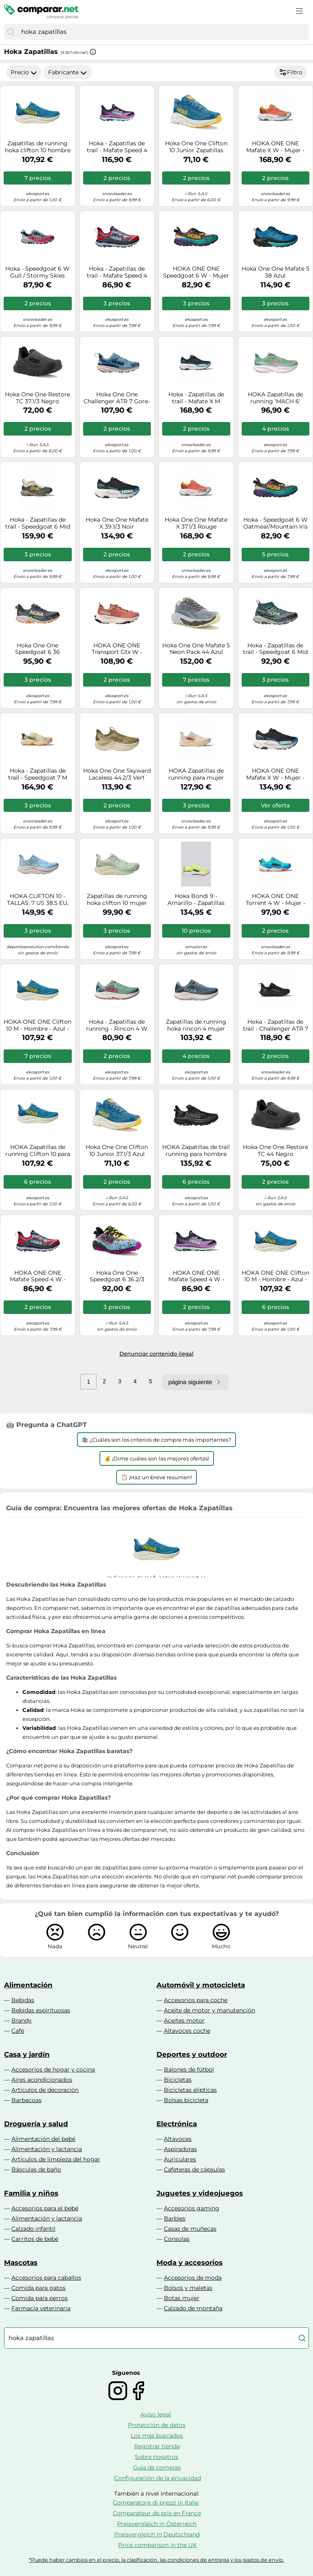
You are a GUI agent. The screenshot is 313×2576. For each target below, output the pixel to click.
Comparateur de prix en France (157, 2513)
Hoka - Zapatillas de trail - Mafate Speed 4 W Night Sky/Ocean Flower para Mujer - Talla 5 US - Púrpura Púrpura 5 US (117, 147)
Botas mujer (181, 2298)
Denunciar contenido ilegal (156, 1353)
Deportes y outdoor (191, 2054)
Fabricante (67, 72)
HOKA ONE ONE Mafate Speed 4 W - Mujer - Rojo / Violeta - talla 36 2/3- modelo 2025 (37, 1276)
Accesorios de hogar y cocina (53, 2069)
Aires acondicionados (41, 2079)
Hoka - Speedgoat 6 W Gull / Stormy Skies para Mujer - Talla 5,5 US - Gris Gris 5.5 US (37, 272)
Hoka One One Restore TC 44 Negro (275, 1151)
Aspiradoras (180, 2149)
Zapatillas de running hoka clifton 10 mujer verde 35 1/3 (117, 900)
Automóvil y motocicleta (200, 1985)
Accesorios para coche (195, 2000)
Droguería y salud (36, 2124)
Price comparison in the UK (157, 2545)
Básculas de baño (36, 2169)
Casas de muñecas (190, 2228)
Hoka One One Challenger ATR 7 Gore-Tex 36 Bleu (117, 398)
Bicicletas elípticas (190, 2090)
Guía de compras (157, 2467)
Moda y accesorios (189, 2262)
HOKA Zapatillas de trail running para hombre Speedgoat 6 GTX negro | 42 (196, 1151)
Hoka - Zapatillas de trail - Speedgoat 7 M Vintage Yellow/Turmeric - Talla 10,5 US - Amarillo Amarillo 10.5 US (37, 774)
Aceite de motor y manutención (209, 2010)
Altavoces (178, 2139)
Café (17, 2030)
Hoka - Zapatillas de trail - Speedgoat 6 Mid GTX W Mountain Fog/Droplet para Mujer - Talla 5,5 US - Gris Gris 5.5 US (275, 649)
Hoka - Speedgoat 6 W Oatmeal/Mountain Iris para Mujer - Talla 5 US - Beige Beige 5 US (275, 523)
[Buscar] (10, 32)
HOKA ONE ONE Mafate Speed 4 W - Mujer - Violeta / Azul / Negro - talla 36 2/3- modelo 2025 (196, 1276)
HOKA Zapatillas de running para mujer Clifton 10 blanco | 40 (196, 774)
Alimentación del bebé (43, 2139)
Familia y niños (31, 2193)
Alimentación (28, 1985)
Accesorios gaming (191, 2208)
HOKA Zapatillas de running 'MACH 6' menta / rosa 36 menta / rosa (275, 398)
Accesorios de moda (193, 2277)
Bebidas (22, 2000)
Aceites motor (184, 2020)
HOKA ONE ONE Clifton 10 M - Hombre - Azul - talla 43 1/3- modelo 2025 (37, 1025)
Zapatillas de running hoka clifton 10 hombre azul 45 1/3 (38, 147)
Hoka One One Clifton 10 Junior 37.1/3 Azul (117, 1151)
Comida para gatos (38, 2288)
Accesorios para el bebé (44, 2208)
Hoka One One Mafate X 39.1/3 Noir (117, 523)
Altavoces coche (187, 2030)
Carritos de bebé (34, 2239)
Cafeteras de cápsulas (194, 2169)
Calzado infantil (33, 2228)
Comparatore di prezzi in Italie (155, 2502)
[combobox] (163, 32)
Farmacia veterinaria (41, 2308)
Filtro (290, 72)
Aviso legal (155, 2414)
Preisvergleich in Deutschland (157, 2534)
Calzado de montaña (193, 2308)
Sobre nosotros (157, 2456)
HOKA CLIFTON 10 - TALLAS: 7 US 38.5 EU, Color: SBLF (37, 900)
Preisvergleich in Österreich (156, 2523)
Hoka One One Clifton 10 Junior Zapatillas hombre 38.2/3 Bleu (196, 147)
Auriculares (180, 2159)
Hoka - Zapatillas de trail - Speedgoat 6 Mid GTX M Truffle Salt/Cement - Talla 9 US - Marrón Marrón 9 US (37, 523)
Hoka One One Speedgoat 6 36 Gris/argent (37, 649)
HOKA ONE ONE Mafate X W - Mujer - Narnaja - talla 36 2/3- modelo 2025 (275, 147)
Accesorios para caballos (46, 2277)
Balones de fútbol (189, 2069)
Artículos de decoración (45, 2090)
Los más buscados (157, 2435)
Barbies (174, 2218)
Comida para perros (39, 2298)
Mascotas (20, 2262)
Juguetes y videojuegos (199, 2193)
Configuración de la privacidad (157, 2478)
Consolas (177, 2239)
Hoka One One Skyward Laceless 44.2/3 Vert (117, 774)
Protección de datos (156, 2425)
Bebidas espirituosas (40, 2010)
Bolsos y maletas (188, 2288)
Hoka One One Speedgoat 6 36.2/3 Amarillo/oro (117, 1276)
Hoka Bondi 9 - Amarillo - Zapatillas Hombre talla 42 (196, 900)
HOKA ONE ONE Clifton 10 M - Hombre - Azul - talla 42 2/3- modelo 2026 (275, 1276)
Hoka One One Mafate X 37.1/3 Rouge (196, 523)
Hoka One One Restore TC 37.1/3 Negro (37, 398)
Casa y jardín (27, 2054)
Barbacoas (26, 2100)
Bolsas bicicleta (186, 2100)
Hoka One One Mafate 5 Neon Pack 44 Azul (196, 649)
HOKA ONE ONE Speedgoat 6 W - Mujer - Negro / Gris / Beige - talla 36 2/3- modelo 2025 (196, 272)
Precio (24, 72)
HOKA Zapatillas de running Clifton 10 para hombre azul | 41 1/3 (37, 1151)
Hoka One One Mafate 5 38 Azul (275, 272)
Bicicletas (178, 2079)
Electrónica (176, 2124)
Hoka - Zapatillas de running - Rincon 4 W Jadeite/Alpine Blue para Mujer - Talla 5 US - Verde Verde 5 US (117, 1025)
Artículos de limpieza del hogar (55, 2159)
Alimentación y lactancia (46, 2149)
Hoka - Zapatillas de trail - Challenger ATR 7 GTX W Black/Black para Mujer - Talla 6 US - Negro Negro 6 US (275, 1025)
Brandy (21, 2020)
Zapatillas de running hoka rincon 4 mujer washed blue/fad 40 (196, 1025)
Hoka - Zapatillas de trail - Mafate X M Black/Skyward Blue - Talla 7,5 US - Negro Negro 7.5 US (196, 398)
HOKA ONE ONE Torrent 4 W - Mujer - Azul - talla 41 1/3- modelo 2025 (275, 900)
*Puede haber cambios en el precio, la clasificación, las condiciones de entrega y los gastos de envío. (156, 2560)
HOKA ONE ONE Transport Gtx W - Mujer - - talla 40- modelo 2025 (117, 649)
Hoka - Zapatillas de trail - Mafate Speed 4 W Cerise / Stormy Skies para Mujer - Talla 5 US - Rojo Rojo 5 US (116, 272)
